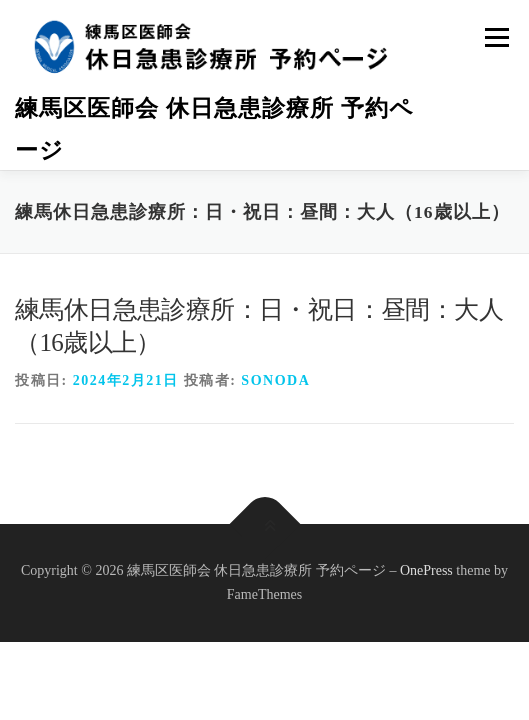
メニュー (496, 37)
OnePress (426, 570)
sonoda (275, 380)
